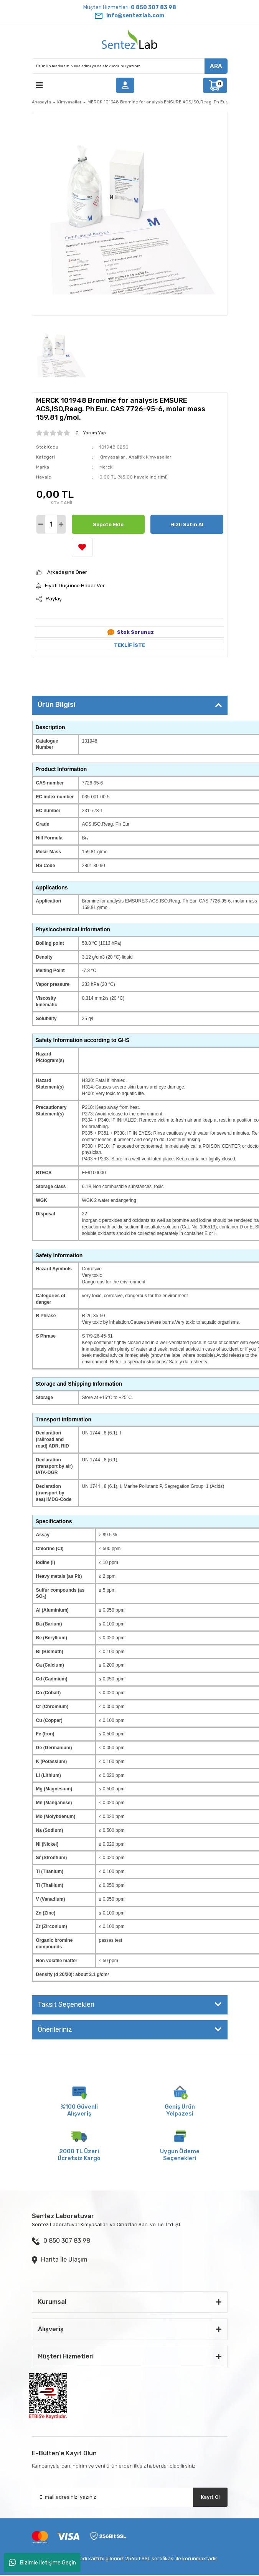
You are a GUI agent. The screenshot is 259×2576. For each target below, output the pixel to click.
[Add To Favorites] (82, 547)
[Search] (130, 66)
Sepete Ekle (108, 524)
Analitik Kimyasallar (150, 457)
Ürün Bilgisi (57, 704)
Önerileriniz (55, 2029)
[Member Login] (125, 85)
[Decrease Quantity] (40, 524)
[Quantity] (51, 524)
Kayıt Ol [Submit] (210, 2497)
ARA (216, 66)
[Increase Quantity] (61, 524)
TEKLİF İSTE (129, 645)
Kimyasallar (112, 457)
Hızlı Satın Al (186, 524)
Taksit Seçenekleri (66, 2004)
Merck (105, 467)
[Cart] (215, 85)
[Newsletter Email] (130, 2497)
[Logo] (129, 40)
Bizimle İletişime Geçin (42, 2562)
